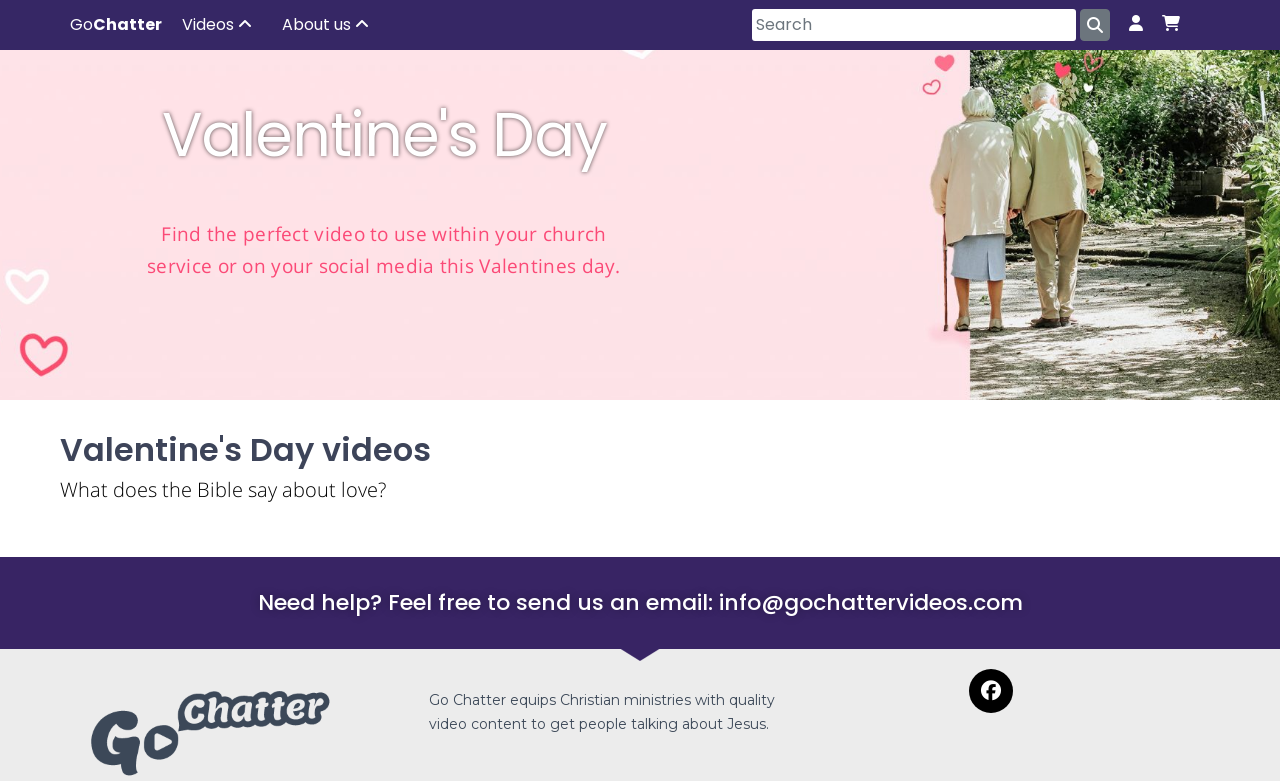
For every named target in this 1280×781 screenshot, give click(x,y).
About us (325, 24)
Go (116, 24)
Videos (217, 24)
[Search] (914, 25)
